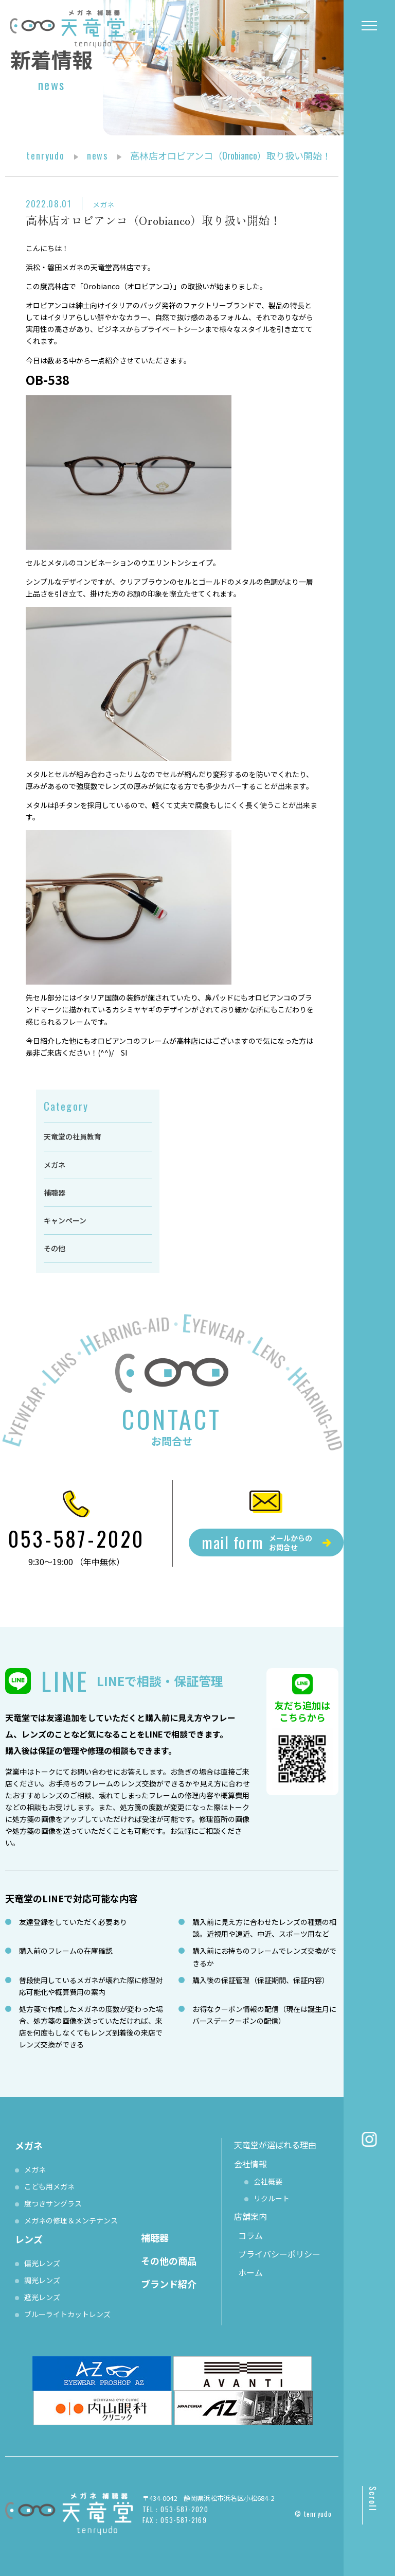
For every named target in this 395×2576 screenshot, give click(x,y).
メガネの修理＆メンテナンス (71, 2220)
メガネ (103, 204)
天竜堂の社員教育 (72, 1136)
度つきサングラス (53, 2203)
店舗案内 (250, 2216)
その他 (54, 1248)
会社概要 (268, 2181)
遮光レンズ (42, 2297)
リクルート (272, 2198)
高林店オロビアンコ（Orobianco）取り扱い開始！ (153, 220)
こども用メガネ (49, 2186)
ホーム (250, 2272)
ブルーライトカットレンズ (67, 2314)
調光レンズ (42, 2280)
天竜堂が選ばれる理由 (275, 2145)
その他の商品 (168, 2260)
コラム (250, 2235)
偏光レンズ (42, 2263)
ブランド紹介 (168, 2283)
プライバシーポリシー (279, 2254)
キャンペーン (65, 1220)
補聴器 (54, 1192)
